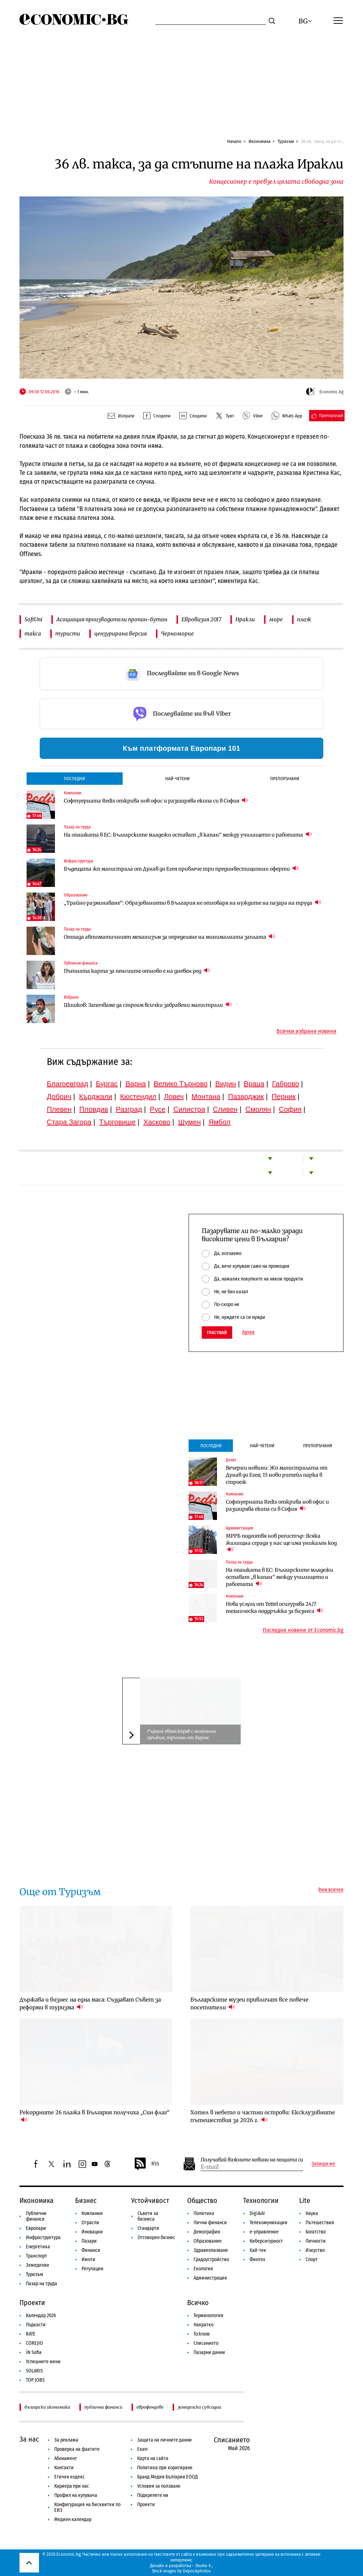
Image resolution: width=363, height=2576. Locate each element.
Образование (76, 895)
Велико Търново (181, 1084)
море (276, 619)
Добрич (59, 1096)
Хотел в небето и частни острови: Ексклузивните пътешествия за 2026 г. (262, 2116)
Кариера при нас (71, 2486)
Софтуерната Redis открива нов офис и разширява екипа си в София (156, 800)
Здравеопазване (211, 2250)
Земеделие (37, 2265)
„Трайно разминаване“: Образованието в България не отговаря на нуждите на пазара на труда (192, 902)
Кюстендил (138, 1096)
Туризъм (286, 141)
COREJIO (34, 2343)
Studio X (203, 2565)
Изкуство (315, 2250)
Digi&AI (257, 2213)
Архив (248, 1332)
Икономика (259, 141)
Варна (135, 1084)
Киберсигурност (266, 2241)
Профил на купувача (75, 2495)
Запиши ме (323, 2163)
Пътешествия (320, 2223)
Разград (129, 1109)
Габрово (285, 1084)
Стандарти (148, 2228)
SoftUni (33, 619)
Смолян (258, 1109)
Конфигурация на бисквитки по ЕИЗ (87, 2507)
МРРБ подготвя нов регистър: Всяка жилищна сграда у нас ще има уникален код (281, 1543)
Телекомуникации (268, 2223)
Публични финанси (80, 963)
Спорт (312, 2259)
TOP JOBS (35, 2380)
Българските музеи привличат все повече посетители (249, 2003)
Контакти (64, 2468)
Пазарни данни (209, 2352)
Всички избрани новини (306, 1031)
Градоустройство (211, 2259)
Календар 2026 (41, 2316)
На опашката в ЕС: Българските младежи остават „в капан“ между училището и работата (188, 834)
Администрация (239, 1528)
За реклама (66, 2440)
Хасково (156, 1122)
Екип (142, 2449)
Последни (74, 778)
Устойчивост (150, 2200)
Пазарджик (246, 1096)
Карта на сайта (152, 2458)
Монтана (205, 1096)
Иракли (245, 619)
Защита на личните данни (164, 2440)
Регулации (93, 2269)
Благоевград (67, 1084)
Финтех (257, 2259)
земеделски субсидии (199, 2407)
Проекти (32, 2302)
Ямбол (219, 1122)
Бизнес (86, 2200)
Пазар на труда (77, 827)
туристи (67, 633)
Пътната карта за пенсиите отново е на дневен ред (137, 970)
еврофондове (149, 2407)
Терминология (208, 2316)
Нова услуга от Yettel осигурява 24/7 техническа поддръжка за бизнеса (274, 1607)
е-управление (264, 2232)
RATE (30, 2334)
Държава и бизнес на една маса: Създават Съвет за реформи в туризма (90, 2003)
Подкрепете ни (152, 2495)
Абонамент (65, 2458)
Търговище (117, 1122)
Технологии (261, 2200)
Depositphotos (197, 2571)
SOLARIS (34, 2371)
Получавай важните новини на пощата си (252, 2160)
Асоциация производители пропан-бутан (111, 619)
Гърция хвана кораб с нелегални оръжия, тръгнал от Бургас (181, 1734)
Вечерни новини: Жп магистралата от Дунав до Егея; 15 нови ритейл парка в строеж (277, 1475)
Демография (207, 2232)
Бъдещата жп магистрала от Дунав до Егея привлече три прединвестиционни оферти (181, 868)
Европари (36, 2228)
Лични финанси (210, 2223)
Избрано (71, 997)
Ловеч (174, 1096)
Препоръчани (284, 778)
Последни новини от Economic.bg (303, 1630)
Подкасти (36, 2325)
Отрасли (90, 2223)
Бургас (107, 1084)
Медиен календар (72, 2519)
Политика (204, 2213)
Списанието (206, 2343)
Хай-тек (258, 2250)
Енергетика (38, 2247)
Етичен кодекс (69, 2477)
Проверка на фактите (77, 2449)
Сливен (225, 1109)
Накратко (203, 2325)
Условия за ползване (158, 2486)
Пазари (89, 2241)
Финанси (91, 2250)
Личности (316, 2241)
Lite (304, 2200)
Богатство (316, 2232)
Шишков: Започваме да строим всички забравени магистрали (148, 1004)
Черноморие (177, 633)
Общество (202, 2200)
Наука (312, 2213)
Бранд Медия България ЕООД (167, 2477)
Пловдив (93, 1109)
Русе (158, 1109)
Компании (72, 792)
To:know (202, 2334)
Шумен (189, 1122)
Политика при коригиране (164, 2468)
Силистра (189, 1109)
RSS (146, 2164)
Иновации (92, 2232)
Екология (203, 2269)
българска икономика (47, 2407)
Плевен (59, 1109)
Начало (234, 141)
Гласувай (217, 1332)
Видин (225, 1084)
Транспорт (36, 2256)
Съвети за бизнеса (148, 2216)
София (290, 1109)
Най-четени (177, 778)
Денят (231, 1460)
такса (32, 633)
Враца (254, 1084)
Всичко (198, 2302)
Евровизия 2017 (201, 619)
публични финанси (103, 2407)
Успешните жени (43, 2362)
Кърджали (95, 1096)
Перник (284, 1096)
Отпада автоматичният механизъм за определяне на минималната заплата (169, 936)
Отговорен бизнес (156, 2237)
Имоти (88, 2259)
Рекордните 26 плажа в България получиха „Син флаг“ (94, 2116)
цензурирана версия (120, 633)
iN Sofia (33, 2352)
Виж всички (331, 1889)
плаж (304, 619)
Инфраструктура (78, 861)
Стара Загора (69, 1122)
